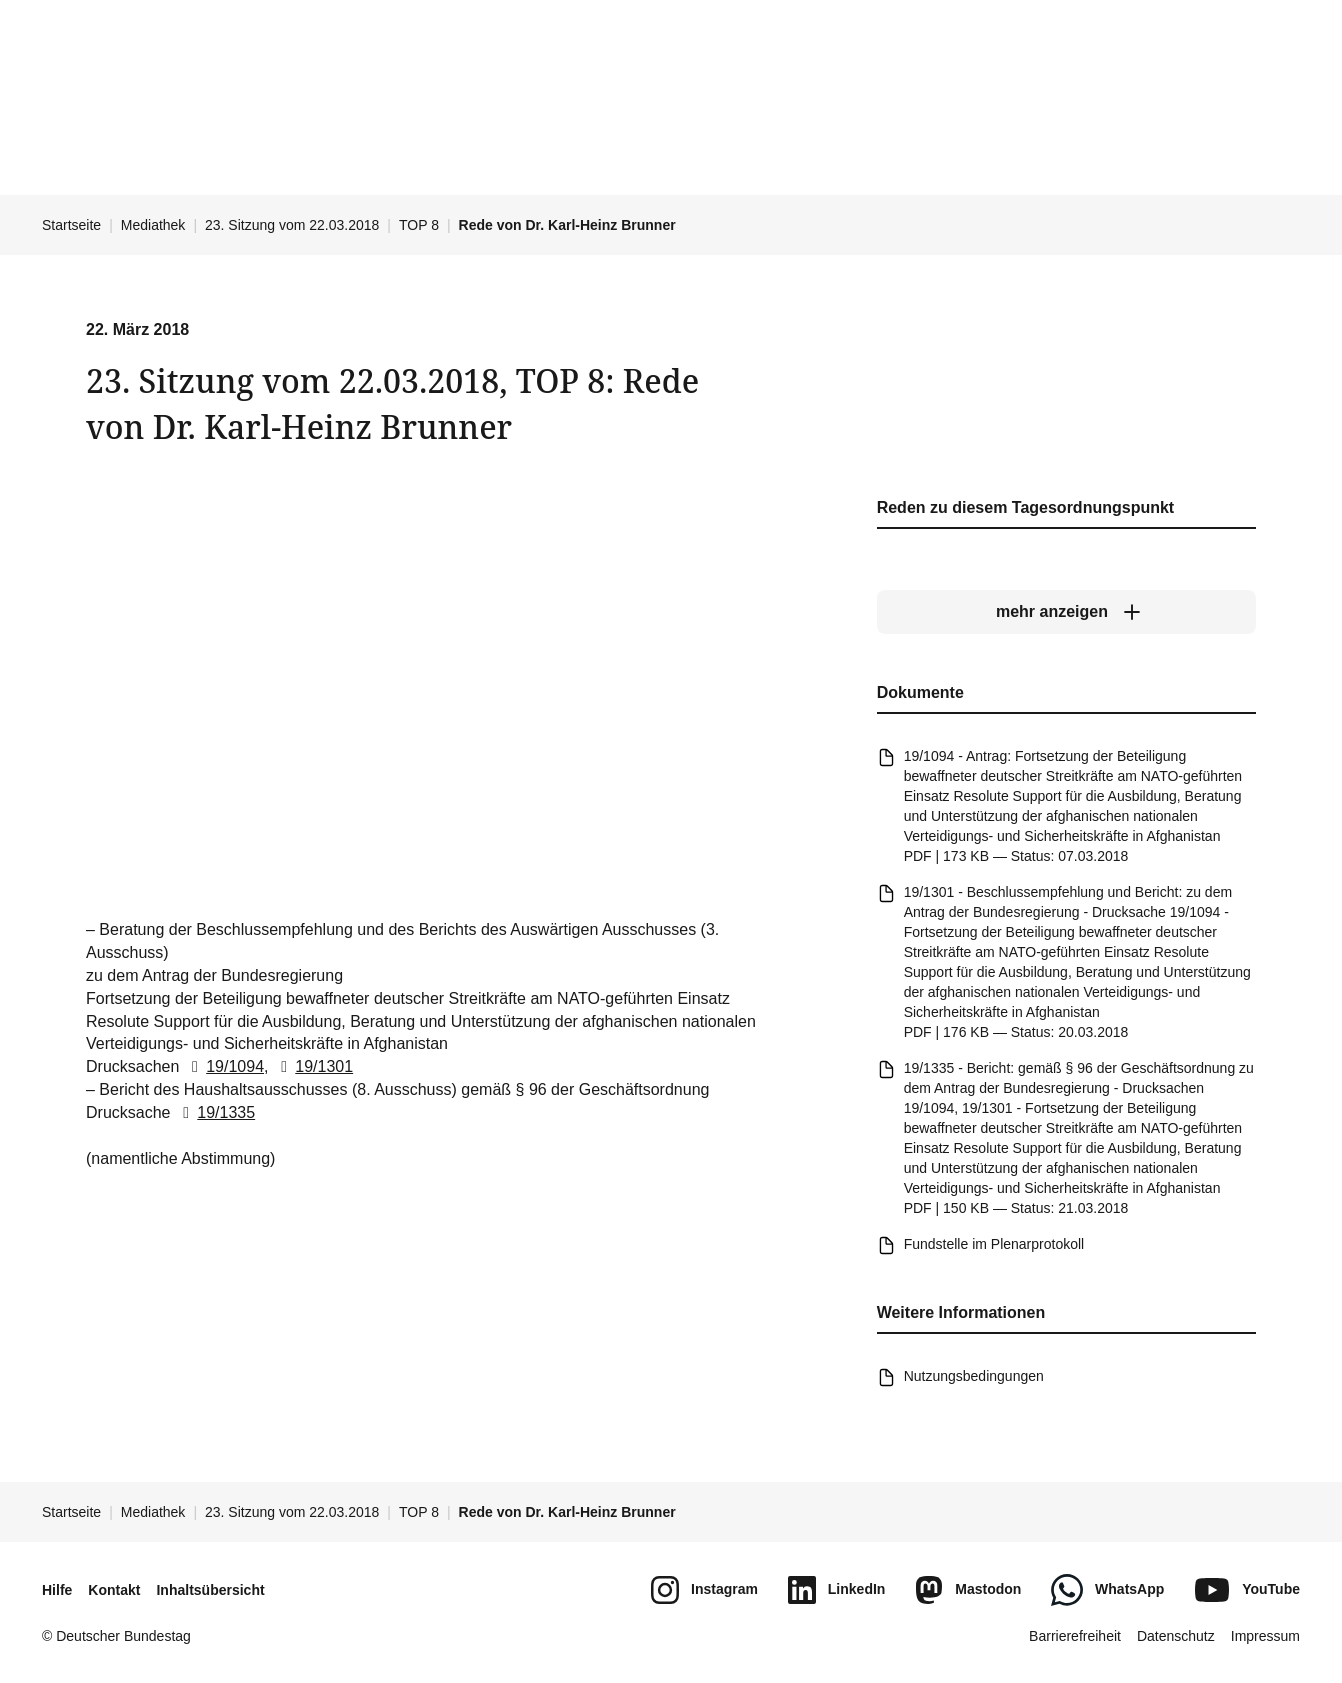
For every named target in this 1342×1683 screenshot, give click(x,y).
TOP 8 (419, 225)
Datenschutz (1176, 1636)
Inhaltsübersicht (210, 1590)
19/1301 (313, 1067)
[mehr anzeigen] (1066, 612)
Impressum (1265, 1636)
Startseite (71, 225)
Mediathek (153, 225)
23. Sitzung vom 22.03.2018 (292, 225)
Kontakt (114, 1590)
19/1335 (215, 1112)
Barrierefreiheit (1075, 1636)
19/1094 (224, 1067)
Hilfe (57, 1590)
